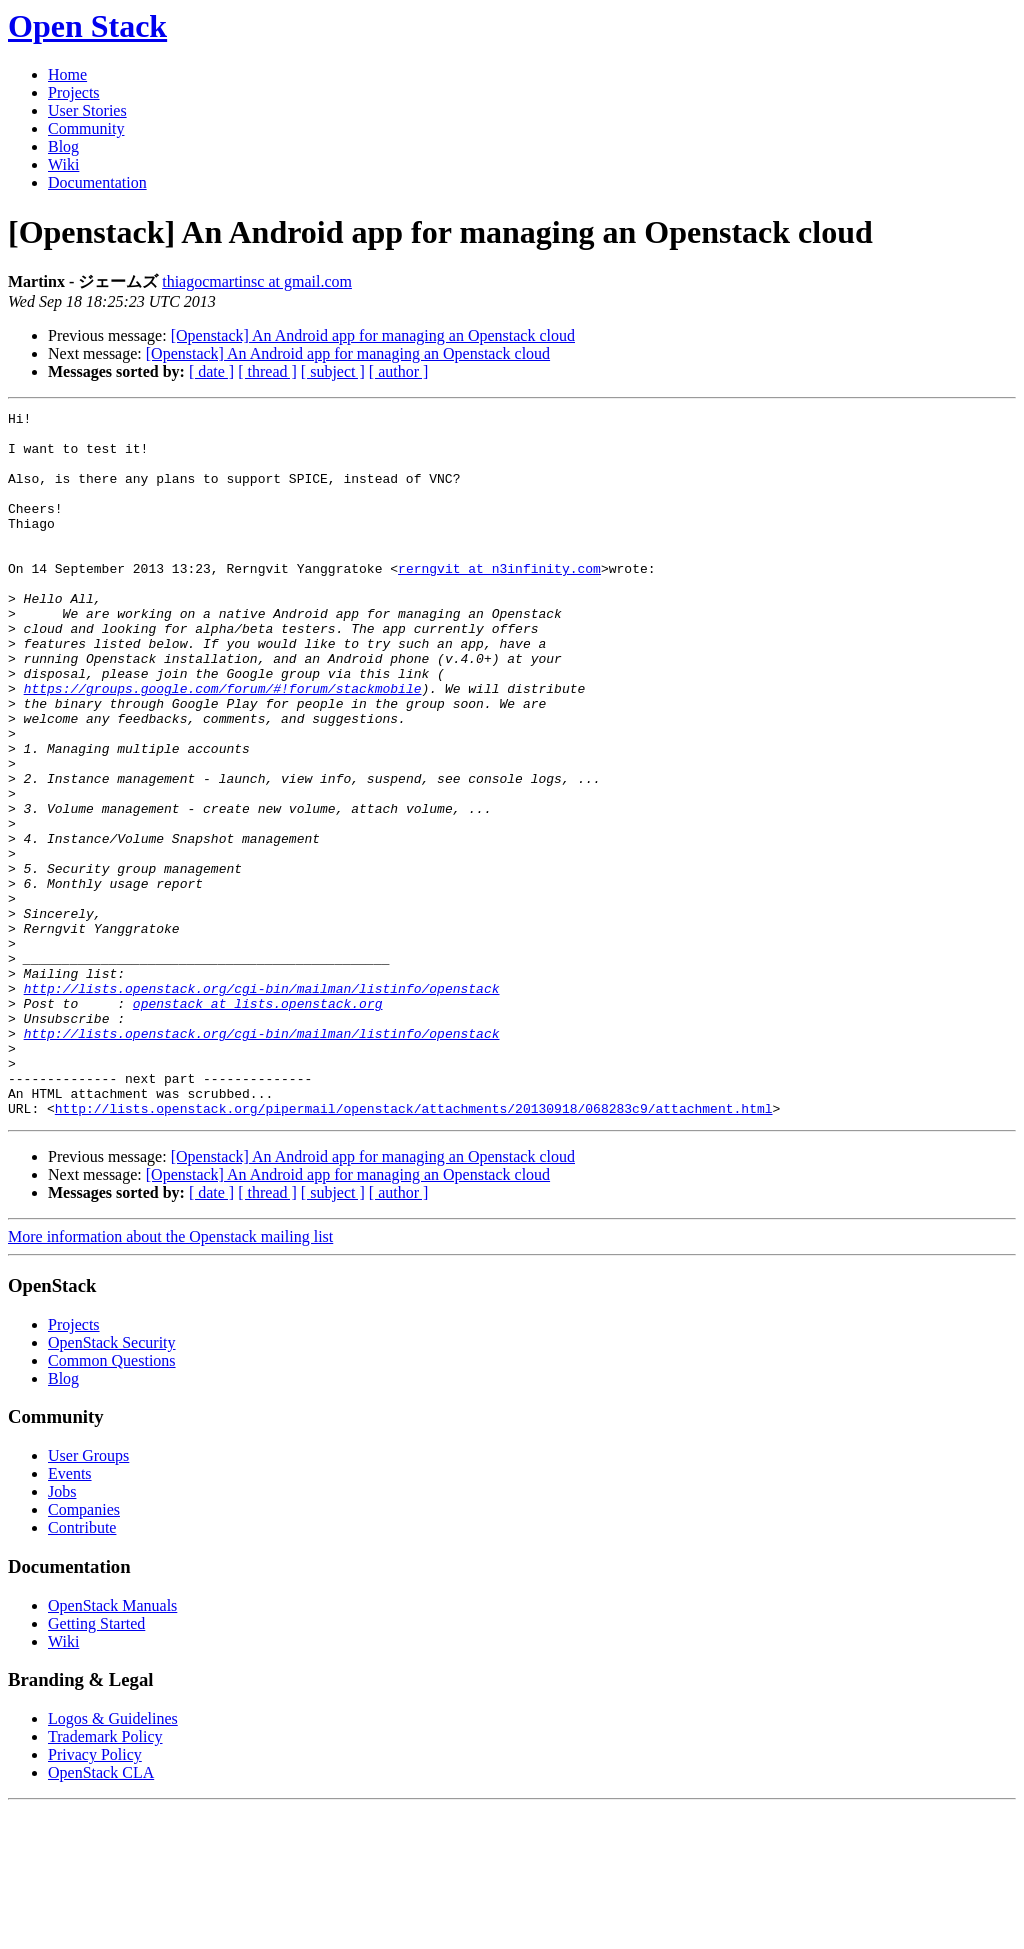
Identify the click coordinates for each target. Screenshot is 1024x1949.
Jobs (62, 1632)
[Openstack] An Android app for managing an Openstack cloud (373, 335)
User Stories (87, 110)
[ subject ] (333, 371)
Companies (84, 1650)
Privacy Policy (95, 1895)
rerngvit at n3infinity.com (499, 601)
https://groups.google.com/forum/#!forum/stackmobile (223, 745)
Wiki (63, 164)
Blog (63, 146)
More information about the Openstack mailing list (170, 1377)
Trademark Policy (105, 1877)
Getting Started (96, 1764)
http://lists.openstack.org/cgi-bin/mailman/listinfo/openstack (262, 1105)
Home (67, 74)
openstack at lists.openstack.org (258, 1123)
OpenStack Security (112, 1483)
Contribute (82, 1668)
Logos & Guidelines (113, 1859)
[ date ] (211, 371)
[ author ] (399, 371)
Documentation (97, 182)
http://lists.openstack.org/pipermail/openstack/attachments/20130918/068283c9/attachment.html (414, 1249)
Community (86, 128)
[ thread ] (267, 371)
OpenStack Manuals (112, 1746)
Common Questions (112, 1501)
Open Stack (87, 26)
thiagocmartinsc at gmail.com (257, 281)
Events (70, 1614)
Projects (74, 92)
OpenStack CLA (101, 1913)
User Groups (88, 1596)
